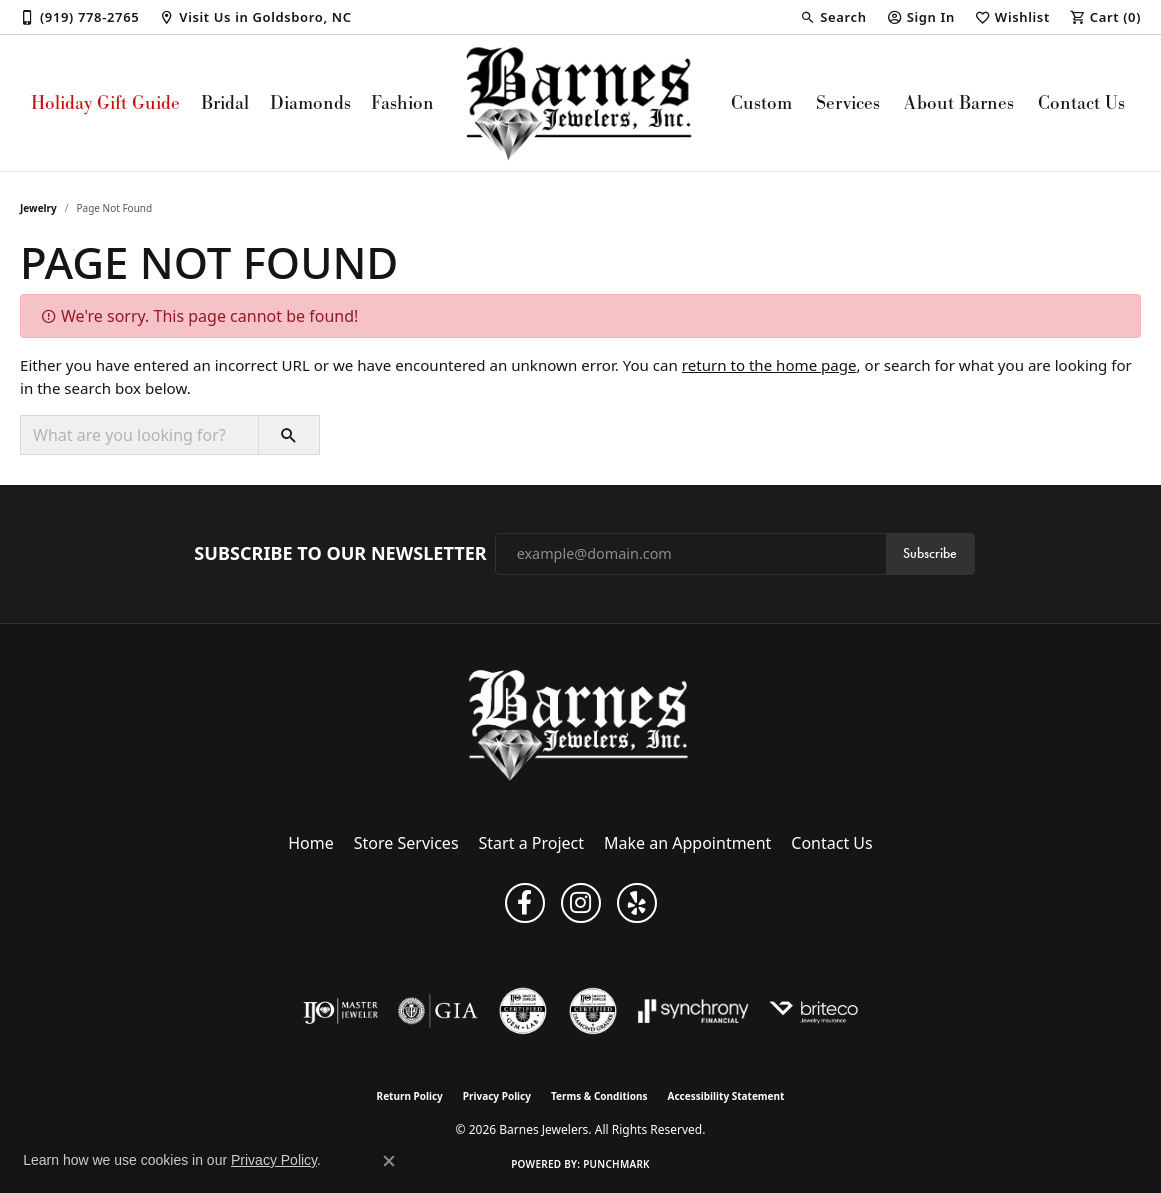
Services (848, 102)
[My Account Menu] (921, 17)
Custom (761, 102)
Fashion (402, 102)
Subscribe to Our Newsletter (340, 554)
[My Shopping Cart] (1105, 17)
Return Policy (410, 1096)
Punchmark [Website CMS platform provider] (616, 1164)
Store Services (406, 843)
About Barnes (959, 102)
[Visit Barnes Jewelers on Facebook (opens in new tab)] (525, 903)
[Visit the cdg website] (593, 1011)
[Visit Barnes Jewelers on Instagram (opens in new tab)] (581, 903)
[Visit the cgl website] (523, 1011)
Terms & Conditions (599, 1096)
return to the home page (769, 365)
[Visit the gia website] (438, 1011)
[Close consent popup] (389, 1161)
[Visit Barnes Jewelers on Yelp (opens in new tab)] (637, 903)
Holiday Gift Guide (105, 102)
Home (311, 843)
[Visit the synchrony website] (693, 1011)
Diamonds (310, 102)
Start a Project (531, 843)
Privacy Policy (497, 1096)
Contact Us (1081, 102)
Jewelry (38, 208)
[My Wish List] (1012, 17)
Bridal (225, 102)
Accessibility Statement (726, 1096)
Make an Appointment (687, 843)
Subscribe (930, 553)
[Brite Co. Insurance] (813, 1011)
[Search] (833, 17)
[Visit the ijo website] (340, 1011)
